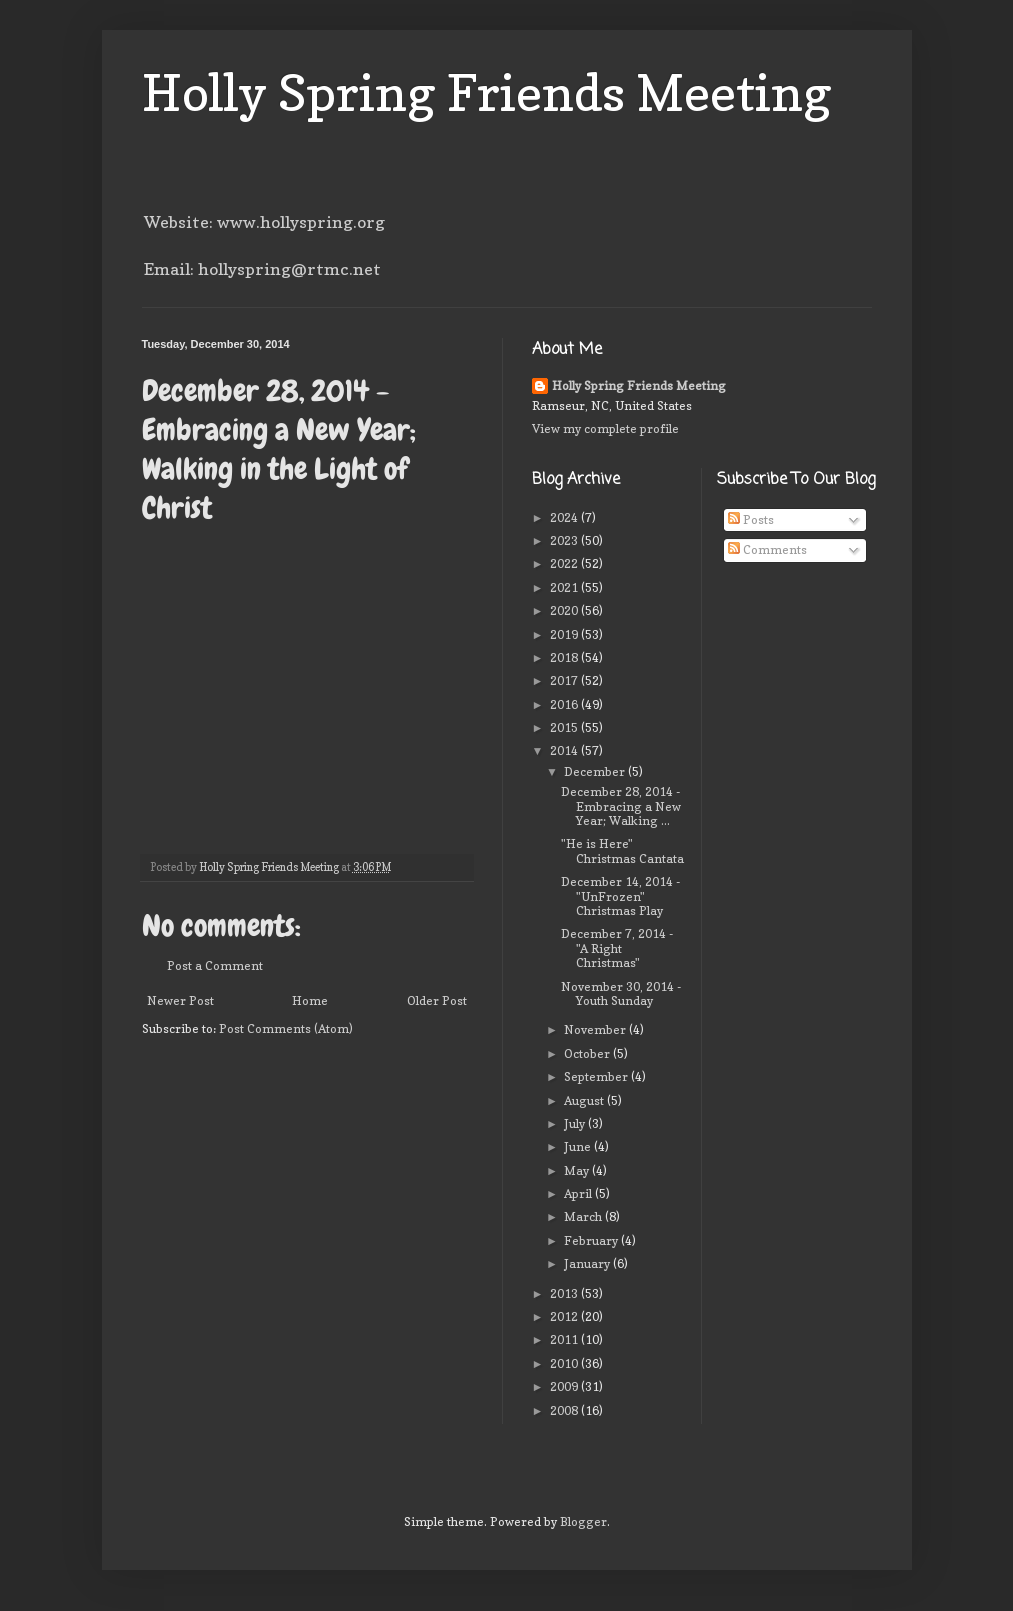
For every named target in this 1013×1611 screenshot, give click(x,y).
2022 (565, 563)
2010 (565, 1363)
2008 (565, 1410)
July (576, 1123)
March (584, 1216)
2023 (565, 540)
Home (310, 1000)
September (597, 1076)
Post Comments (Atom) (286, 1028)
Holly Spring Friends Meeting (487, 92)
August (585, 1100)
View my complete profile (605, 428)
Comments (767, 549)
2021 (565, 587)
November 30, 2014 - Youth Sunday (621, 993)
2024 (565, 517)
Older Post (437, 1000)
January (588, 1263)
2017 (565, 680)
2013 (565, 1293)
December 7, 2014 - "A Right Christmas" (617, 948)
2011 (565, 1339)
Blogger (583, 1521)
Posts (751, 519)
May (578, 1170)
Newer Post (180, 1000)
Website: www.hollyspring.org (264, 222)
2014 (565, 750)
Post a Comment (215, 965)
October (588, 1053)
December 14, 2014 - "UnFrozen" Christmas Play (620, 896)
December (596, 771)
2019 (565, 634)
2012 (565, 1316)
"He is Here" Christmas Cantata (622, 850)
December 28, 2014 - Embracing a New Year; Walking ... (621, 806)
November (596, 1029)
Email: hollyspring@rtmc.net (262, 269)
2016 (565, 704)
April (579, 1193)
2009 (565, 1386)
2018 (565, 657)
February (592, 1240)
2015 (565, 727)
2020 (565, 610)
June (579, 1146)
